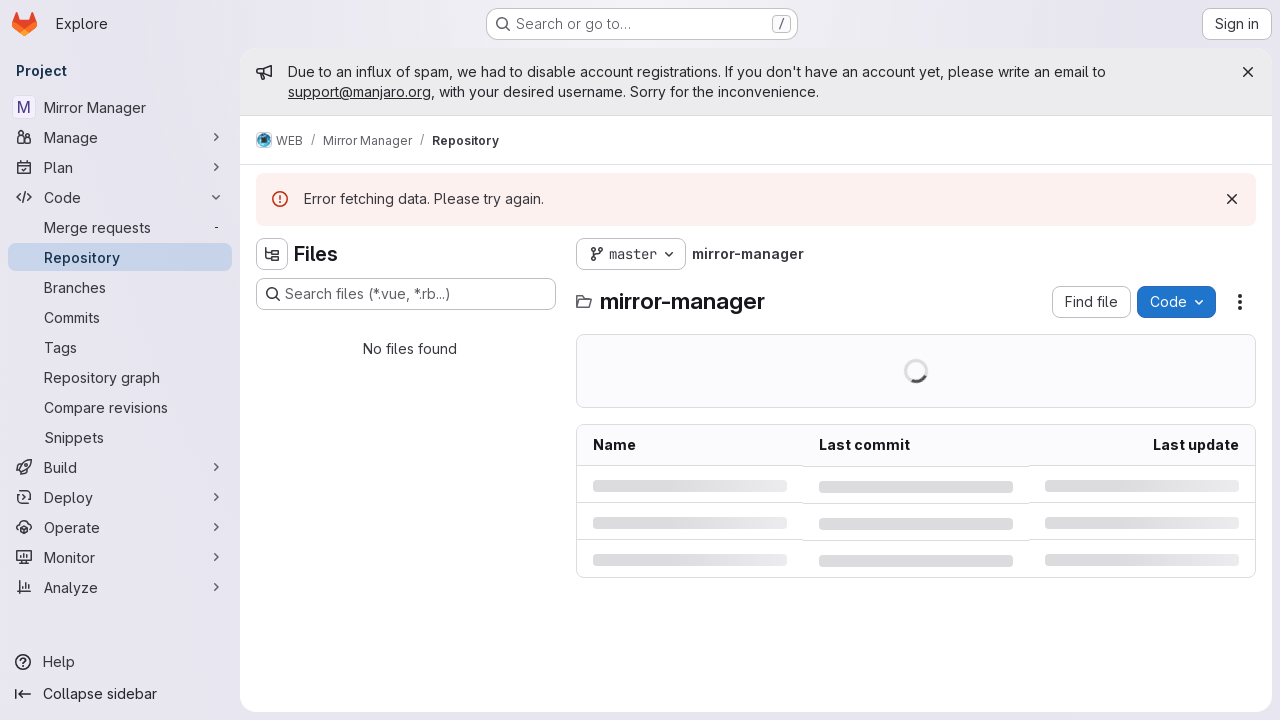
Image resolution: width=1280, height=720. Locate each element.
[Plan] (120, 167)
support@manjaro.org (359, 91)
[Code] (120, 197)
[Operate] (120, 527)
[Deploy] (120, 497)
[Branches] (120, 287)
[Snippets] (120, 437)
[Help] (120, 662)
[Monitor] (120, 557)
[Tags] (120, 347)
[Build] (120, 467)
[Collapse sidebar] (120, 694)
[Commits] (120, 317)
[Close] (1248, 72)
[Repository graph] (120, 377)
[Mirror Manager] (120, 107)
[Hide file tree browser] (272, 254)
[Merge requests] (120, 227)
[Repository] (120, 257)
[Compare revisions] (120, 407)
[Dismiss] (1232, 199)
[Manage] (120, 137)
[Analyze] (120, 587)
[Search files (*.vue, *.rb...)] (406, 294)
